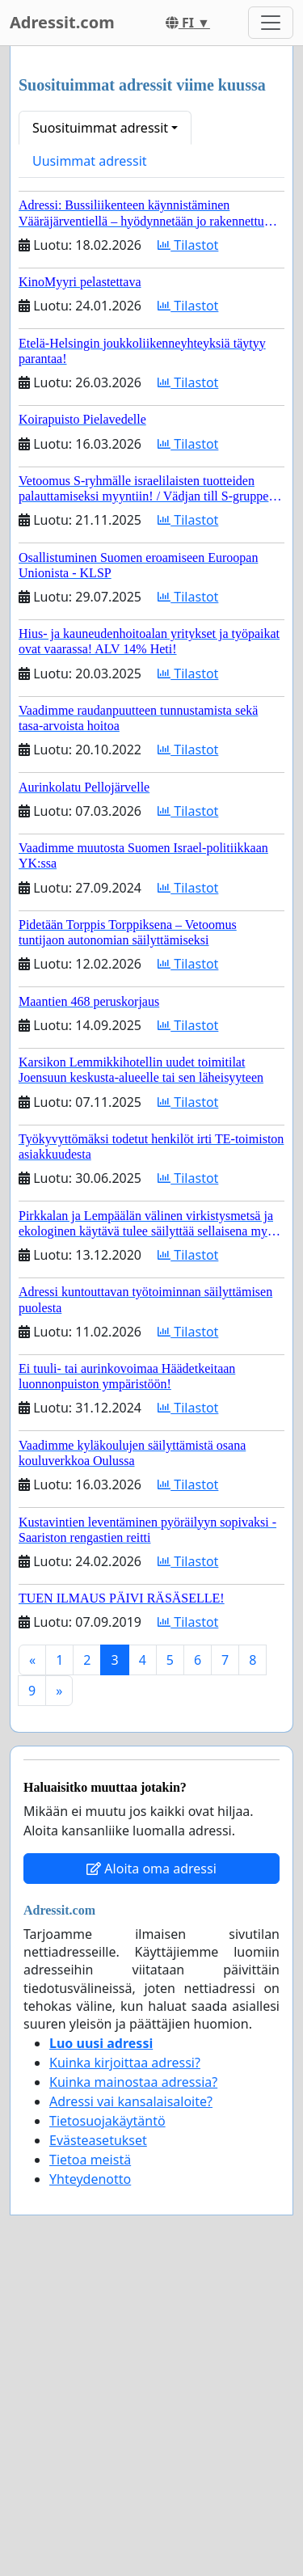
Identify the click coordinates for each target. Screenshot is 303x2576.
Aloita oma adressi (151, 1868)
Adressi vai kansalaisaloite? (131, 2101)
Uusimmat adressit (89, 161)
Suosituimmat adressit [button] (100, 128)
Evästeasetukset (98, 2140)
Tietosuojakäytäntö (107, 2121)
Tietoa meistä (90, 2159)
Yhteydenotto (90, 2179)
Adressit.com (62, 22)
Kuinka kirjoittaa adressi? (124, 2062)
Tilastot (188, 245)
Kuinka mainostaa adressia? (133, 2082)
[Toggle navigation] (270, 22)
